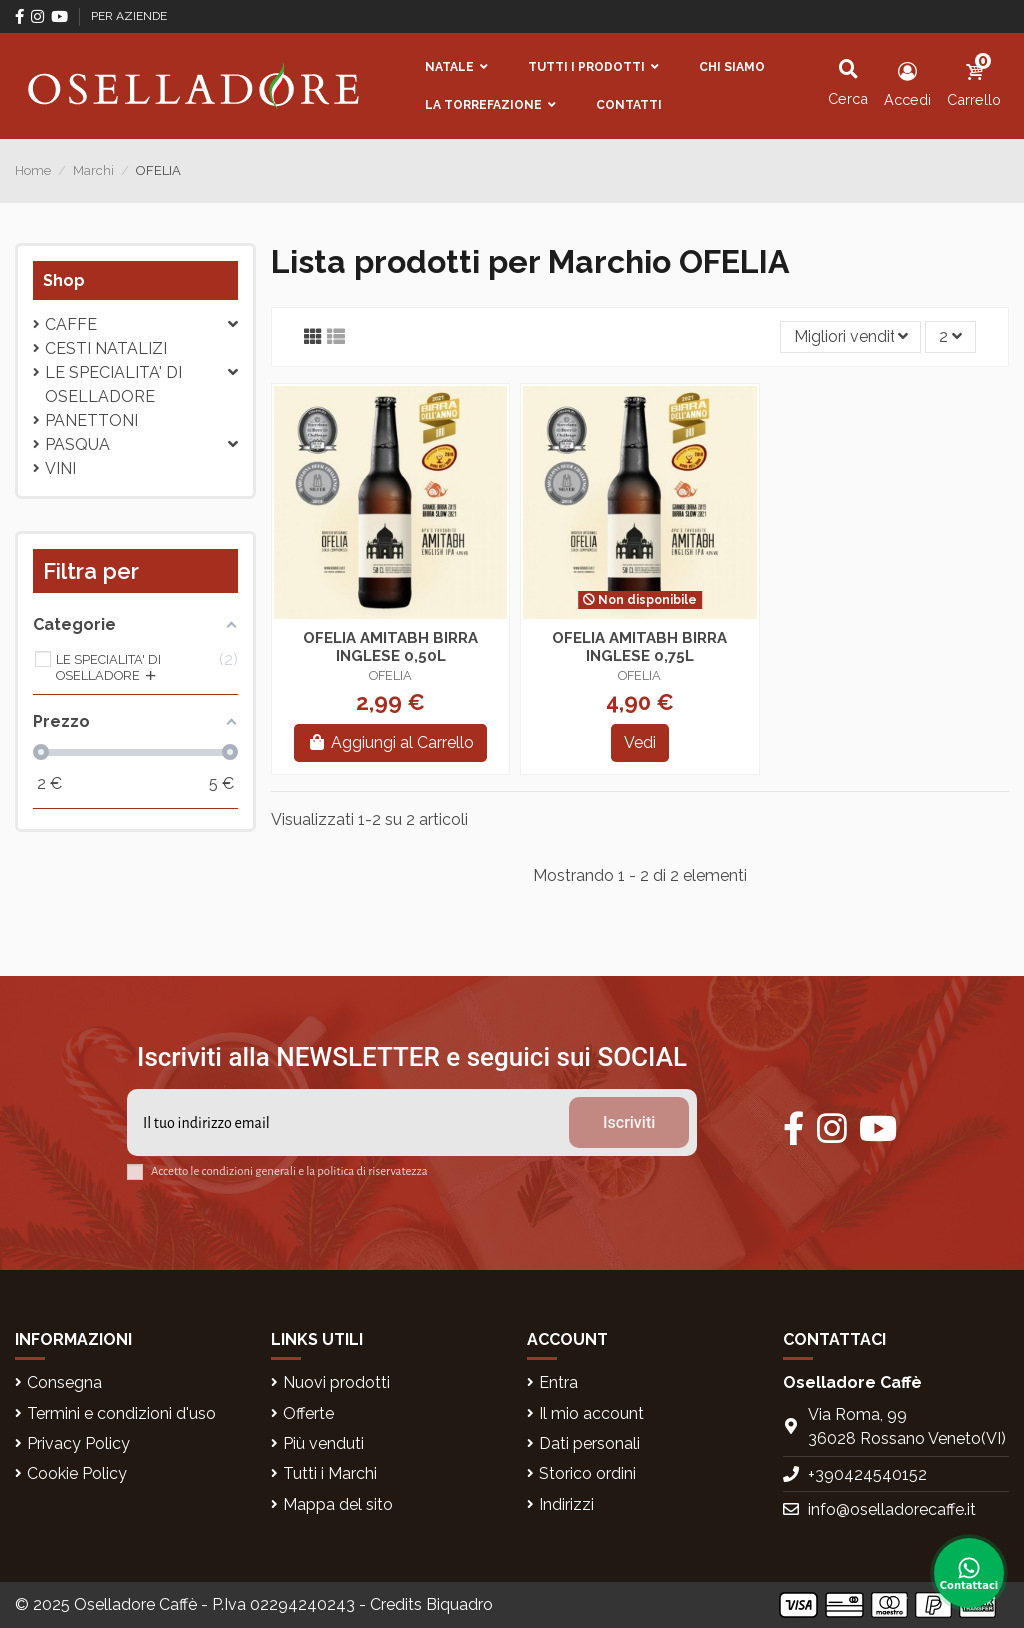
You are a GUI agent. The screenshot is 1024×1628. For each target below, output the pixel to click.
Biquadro (459, 1604)
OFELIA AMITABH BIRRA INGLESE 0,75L (639, 647)
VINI (60, 468)
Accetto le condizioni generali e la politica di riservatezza (289, 1171)
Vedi (640, 742)
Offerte (308, 1413)
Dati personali (589, 1443)
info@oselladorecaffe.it (892, 1509)
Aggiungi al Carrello (390, 742)
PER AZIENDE (129, 16)
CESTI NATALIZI (106, 348)
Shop (64, 280)
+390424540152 (867, 1474)
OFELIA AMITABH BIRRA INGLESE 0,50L (390, 647)
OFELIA (390, 675)
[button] (456, 67)
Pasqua (77, 444)
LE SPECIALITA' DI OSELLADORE (113, 384)
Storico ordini (587, 1473)
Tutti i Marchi (330, 1473)
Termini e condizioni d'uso (121, 1413)
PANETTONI (91, 420)
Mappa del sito (338, 1504)
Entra (558, 1382)
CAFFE (71, 324)
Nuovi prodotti (336, 1382)
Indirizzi (566, 1504)
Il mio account (591, 1413)
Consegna (64, 1382)
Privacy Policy (78, 1443)
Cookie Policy (77, 1473)
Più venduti (323, 1443)
